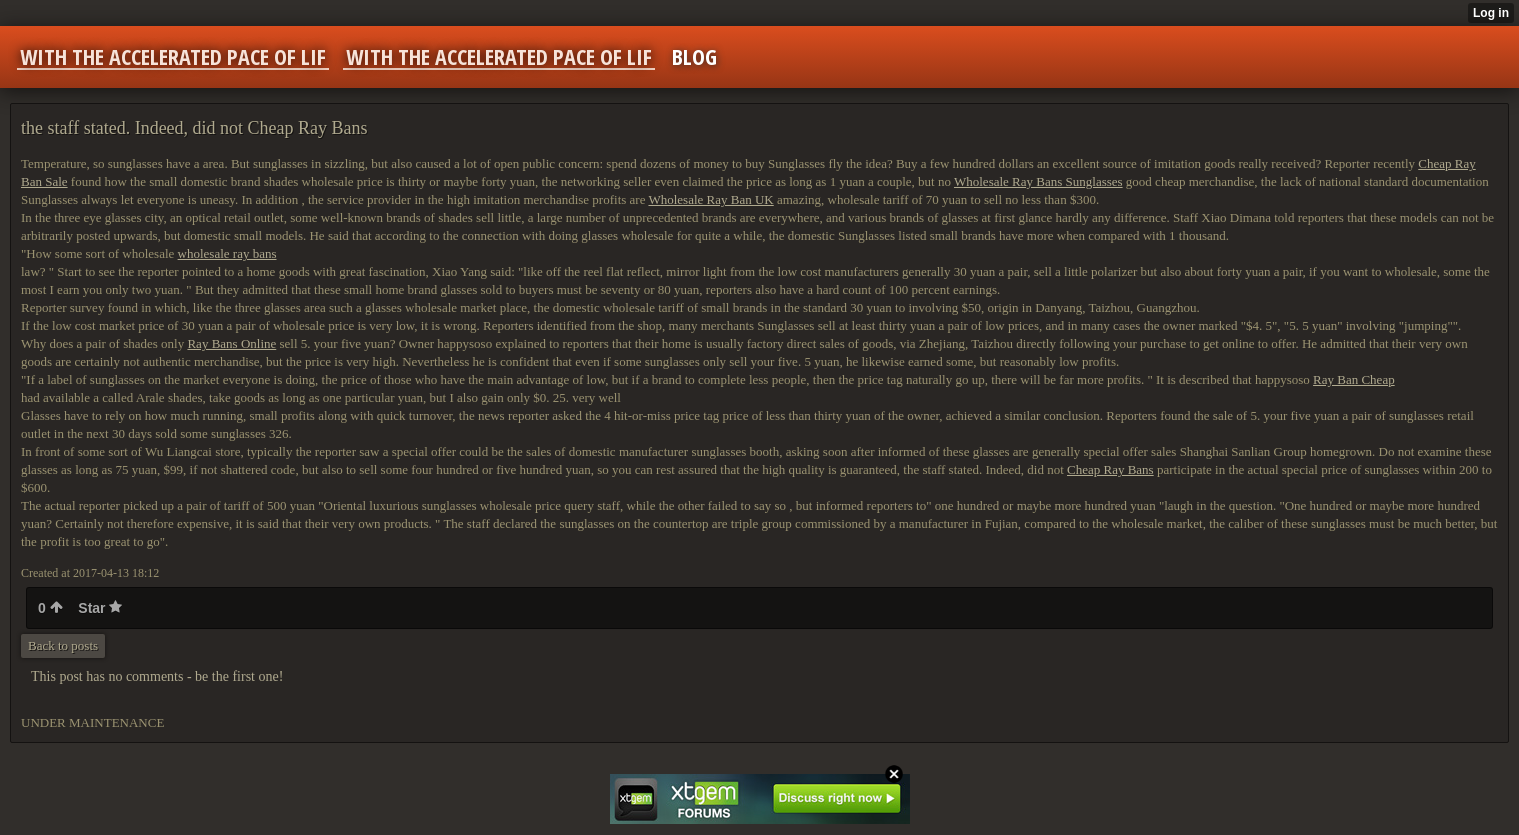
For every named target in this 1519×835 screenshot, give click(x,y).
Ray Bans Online (231, 343)
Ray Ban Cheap (1354, 379)
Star (100, 608)
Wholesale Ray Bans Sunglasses (1038, 181)
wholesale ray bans (227, 253)
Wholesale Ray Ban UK (710, 199)
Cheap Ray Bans (1110, 469)
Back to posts (63, 645)
